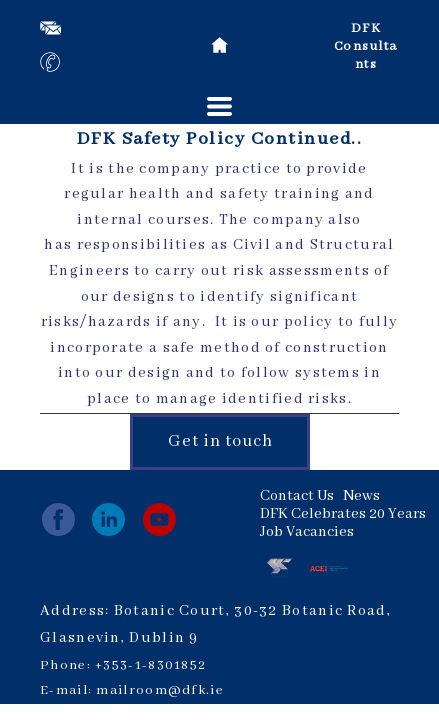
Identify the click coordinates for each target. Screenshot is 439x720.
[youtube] (159, 519)
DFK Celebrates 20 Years (343, 514)
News (361, 496)
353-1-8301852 (154, 665)
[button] (219, 106)
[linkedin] (108, 519)
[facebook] (58, 519)
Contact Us (297, 496)
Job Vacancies (307, 532)
